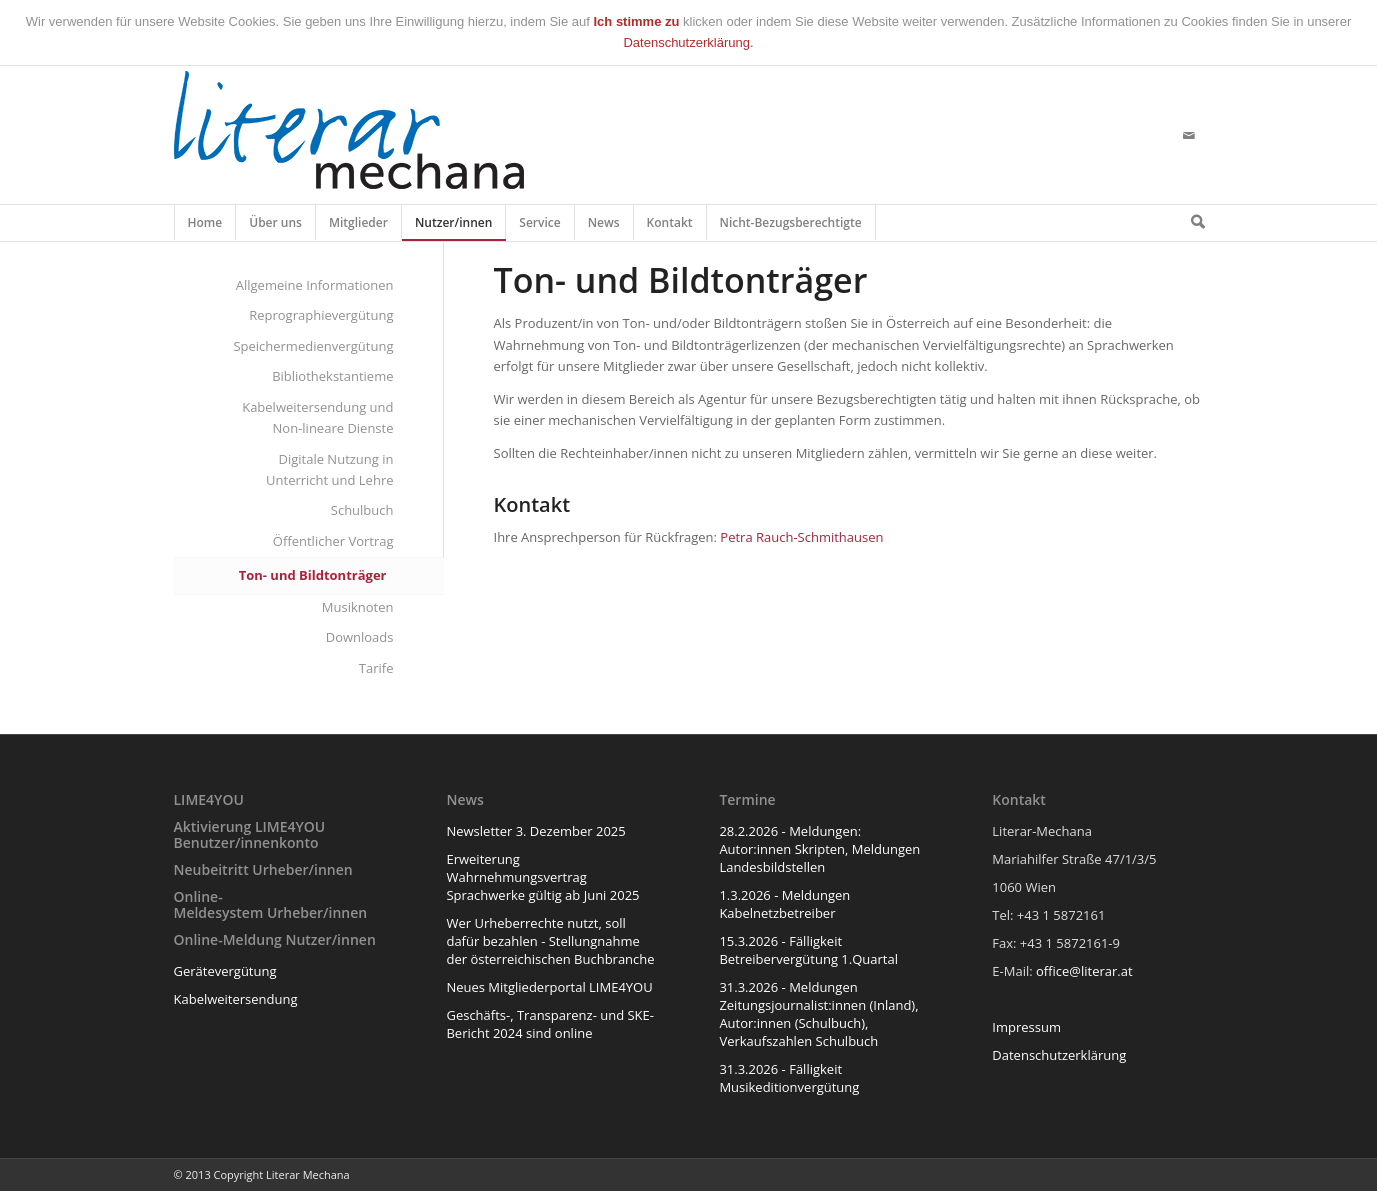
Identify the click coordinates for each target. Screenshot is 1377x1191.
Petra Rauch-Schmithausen (801, 537)
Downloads (360, 637)
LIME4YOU (209, 799)
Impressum (1026, 1027)
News (604, 227)
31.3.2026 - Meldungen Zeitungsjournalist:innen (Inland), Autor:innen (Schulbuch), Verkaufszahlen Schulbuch (818, 1014)
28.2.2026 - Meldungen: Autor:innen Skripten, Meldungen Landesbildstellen (819, 849)
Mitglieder (359, 227)
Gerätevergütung (225, 971)
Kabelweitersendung (236, 999)
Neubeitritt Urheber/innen (263, 869)
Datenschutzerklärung (1059, 1055)
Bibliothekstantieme (332, 376)
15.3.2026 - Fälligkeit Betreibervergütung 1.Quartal (808, 950)
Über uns (276, 227)
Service (540, 227)
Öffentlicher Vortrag (333, 541)
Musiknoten (358, 607)
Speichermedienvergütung (313, 346)
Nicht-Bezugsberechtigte (791, 227)
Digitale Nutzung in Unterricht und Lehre (329, 469)
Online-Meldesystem (219, 904)
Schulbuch (362, 510)
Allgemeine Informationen (315, 285)
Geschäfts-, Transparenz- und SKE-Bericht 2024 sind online (550, 1024)
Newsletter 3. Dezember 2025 (535, 831)
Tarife (376, 668)
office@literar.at (1084, 971)
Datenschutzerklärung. (688, 42)
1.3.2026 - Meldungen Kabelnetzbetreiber (784, 904)
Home (205, 227)
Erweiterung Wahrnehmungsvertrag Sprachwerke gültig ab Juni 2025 (542, 877)
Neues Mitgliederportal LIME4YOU (549, 987)
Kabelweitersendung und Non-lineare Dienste (317, 417)
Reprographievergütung (321, 315)
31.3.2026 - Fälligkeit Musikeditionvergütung (789, 1078)
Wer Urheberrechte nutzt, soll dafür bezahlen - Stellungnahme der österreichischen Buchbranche (550, 941)
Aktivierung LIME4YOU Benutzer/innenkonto (250, 834)
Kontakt (670, 227)
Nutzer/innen (454, 227)
